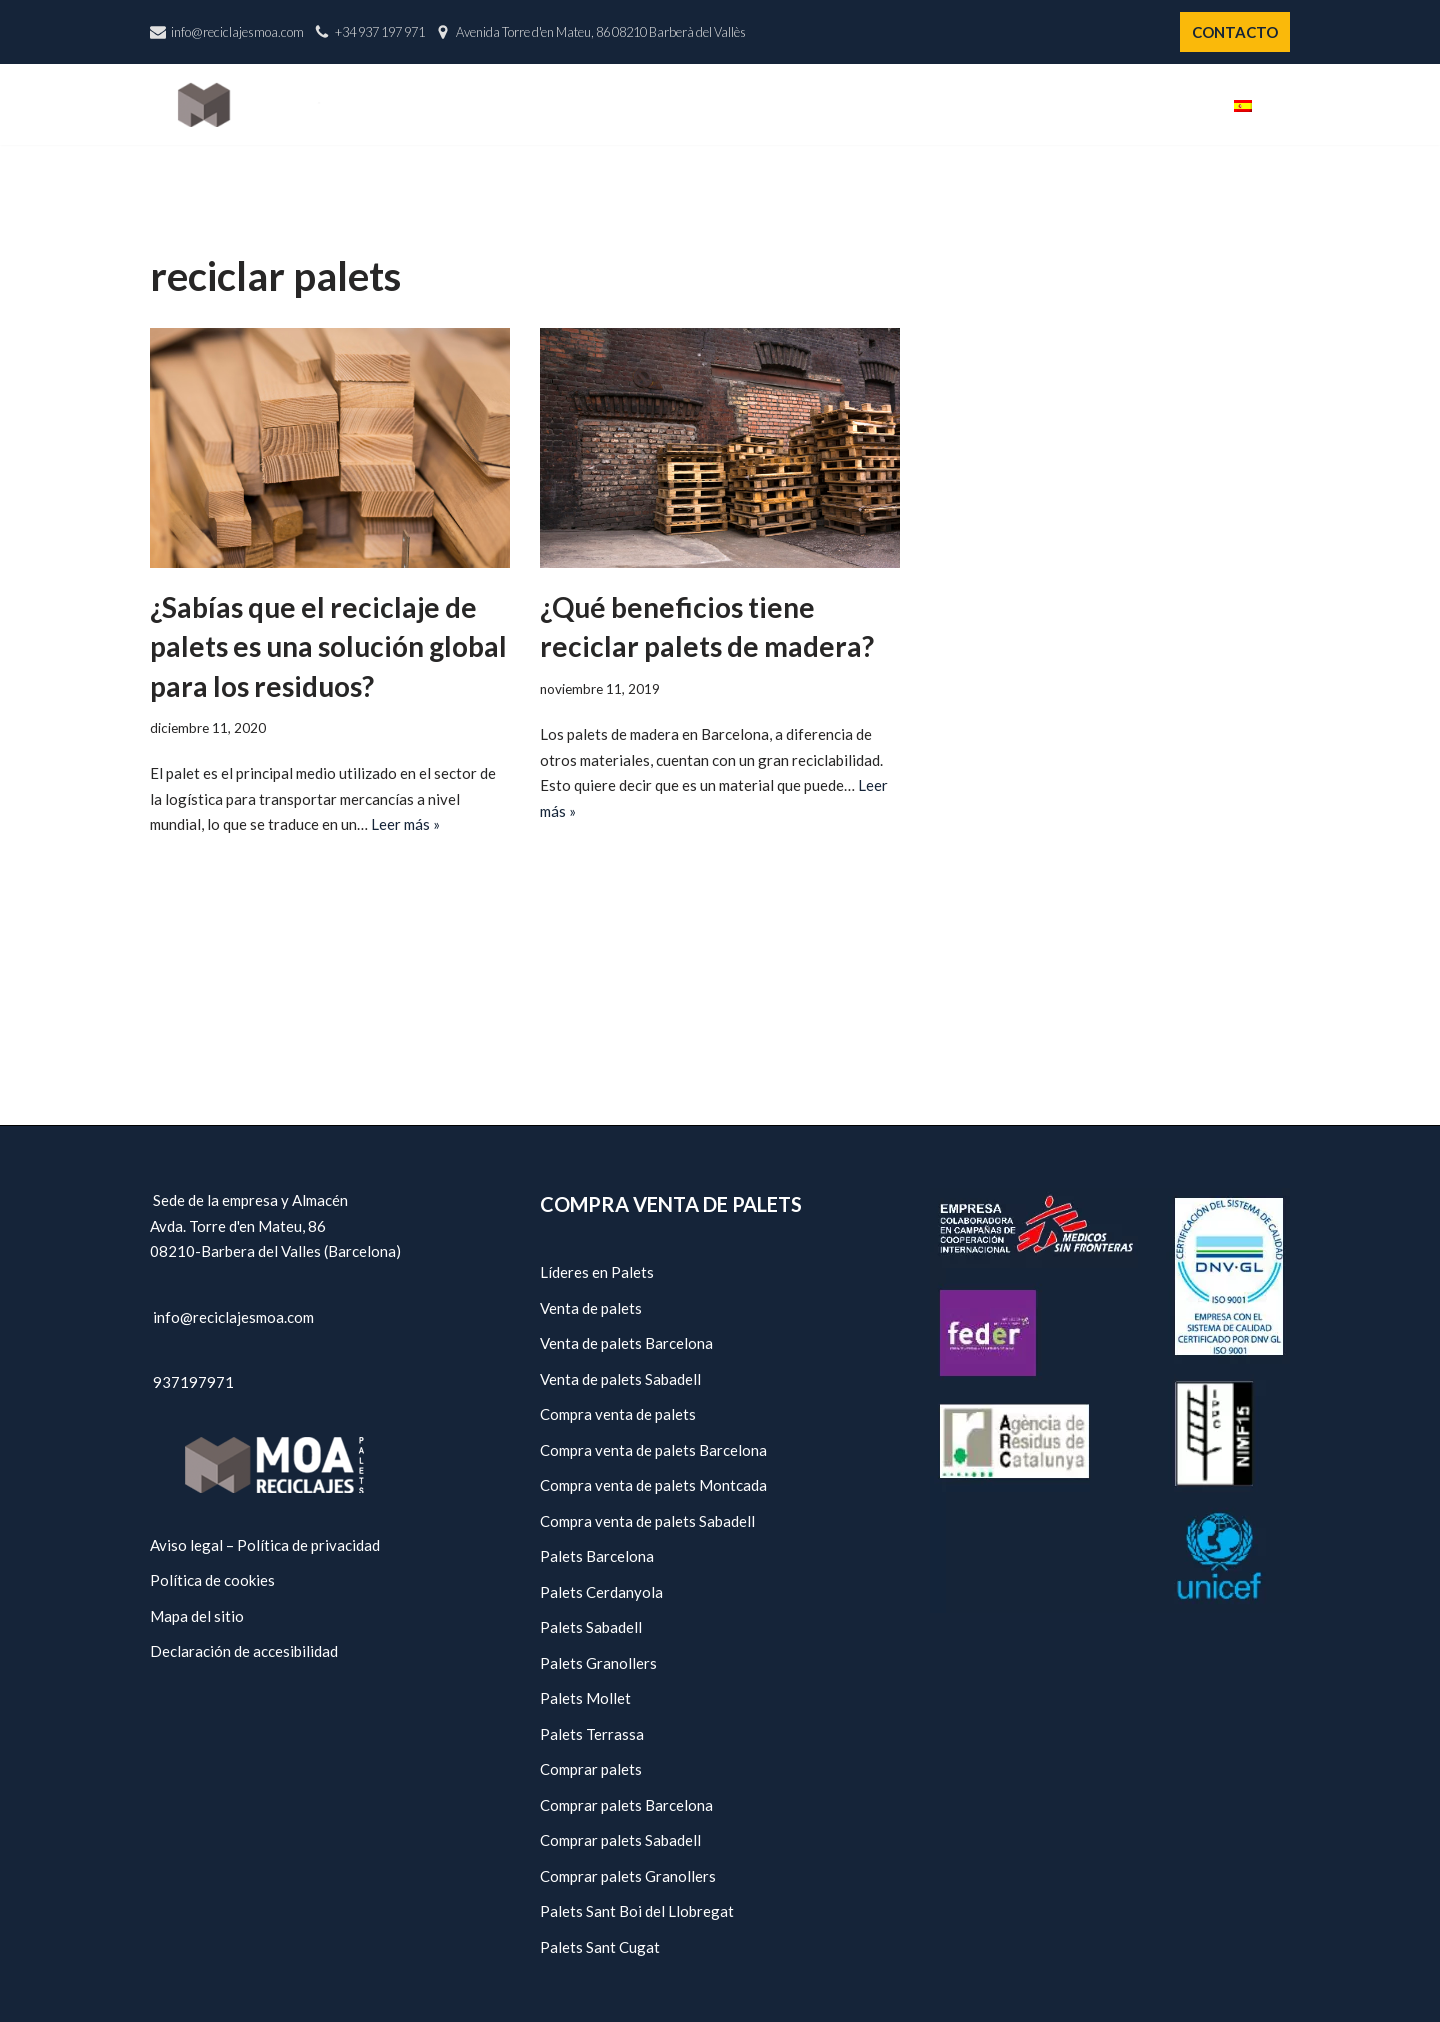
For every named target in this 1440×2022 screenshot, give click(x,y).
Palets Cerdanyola (601, 1592)
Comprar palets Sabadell (620, 1840)
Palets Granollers (598, 1663)
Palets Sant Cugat (600, 1947)
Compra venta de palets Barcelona (653, 1450)
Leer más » (405, 824)
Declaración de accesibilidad (244, 1651)
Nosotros (771, 105)
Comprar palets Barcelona (626, 1805)
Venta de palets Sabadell (620, 1379)
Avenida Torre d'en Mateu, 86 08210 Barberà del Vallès (601, 32)
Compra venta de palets (618, 1414)
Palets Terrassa (592, 1734)
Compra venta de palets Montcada (653, 1485)
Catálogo (882, 105)
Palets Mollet (585, 1698)
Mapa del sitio (197, 1616)
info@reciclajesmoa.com (237, 32)
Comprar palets (591, 1769)
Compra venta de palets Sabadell (647, 1521)
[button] (1282, 104)
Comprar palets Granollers (628, 1876)
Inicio (679, 105)
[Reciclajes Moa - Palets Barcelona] (249, 104)
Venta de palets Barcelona (626, 1343)
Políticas (1093, 105)
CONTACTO (1235, 32)
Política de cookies (212, 1580)
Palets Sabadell (591, 1627)
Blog (1180, 105)
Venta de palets (591, 1308)
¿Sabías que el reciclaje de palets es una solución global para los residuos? (328, 646)
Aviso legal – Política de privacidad (265, 1545)
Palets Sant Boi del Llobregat (637, 1911)
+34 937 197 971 (380, 32)
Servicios (989, 105)
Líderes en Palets (597, 1272)
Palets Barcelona (597, 1556)
